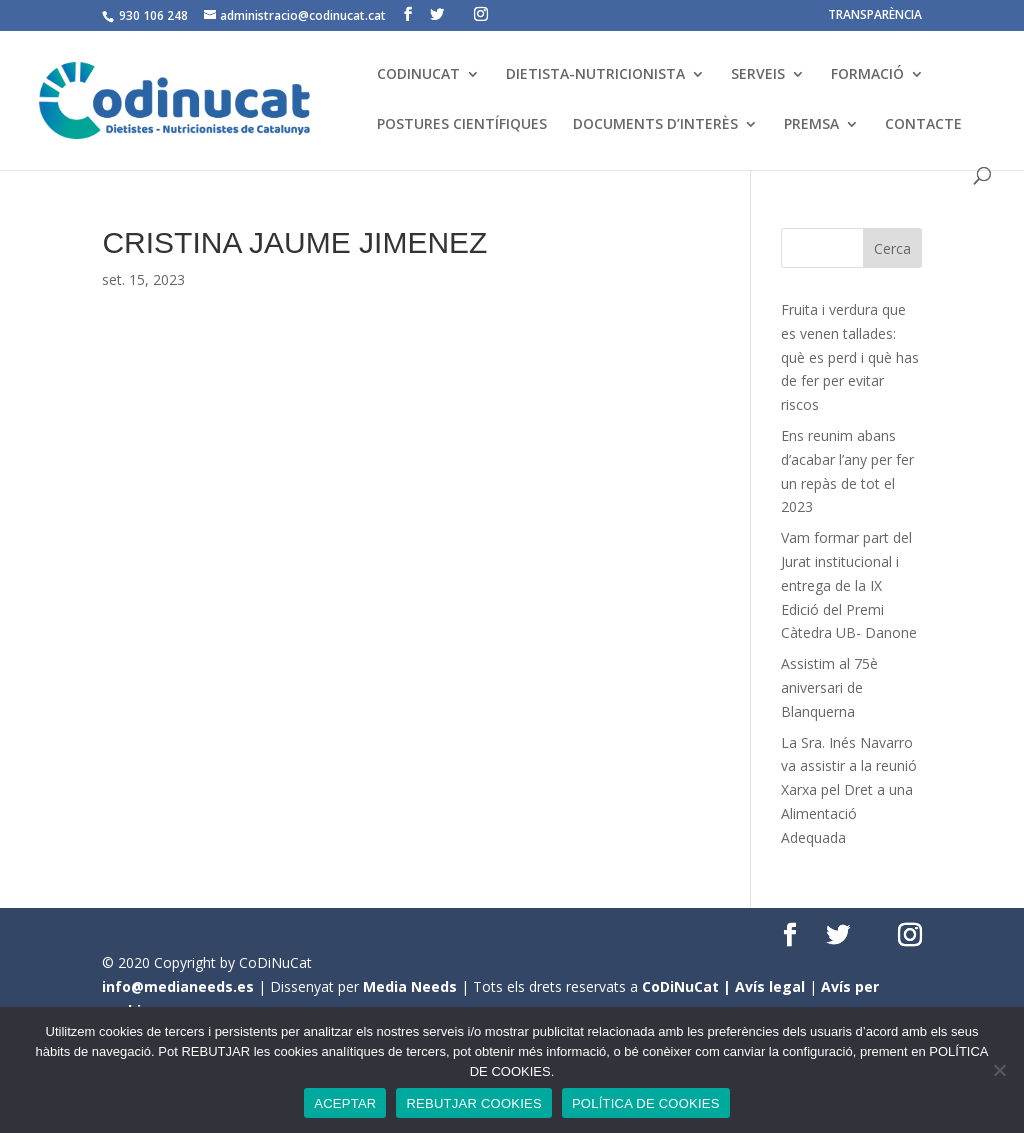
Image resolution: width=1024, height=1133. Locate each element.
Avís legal (770, 986)
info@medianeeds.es (178, 986)
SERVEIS (758, 75)
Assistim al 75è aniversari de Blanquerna (829, 687)
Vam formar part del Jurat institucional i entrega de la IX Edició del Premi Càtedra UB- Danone (849, 585)
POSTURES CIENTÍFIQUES (462, 125)
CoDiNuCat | (688, 986)
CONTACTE (923, 125)
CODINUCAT (418, 75)
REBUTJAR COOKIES (473, 1103)
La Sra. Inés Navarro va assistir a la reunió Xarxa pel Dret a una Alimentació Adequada (849, 790)
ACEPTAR (345, 1103)
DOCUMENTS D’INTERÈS (655, 125)
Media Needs (410, 986)
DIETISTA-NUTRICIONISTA (595, 75)
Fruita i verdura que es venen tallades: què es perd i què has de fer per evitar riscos (850, 357)
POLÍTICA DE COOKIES (646, 1103)
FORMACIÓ (867, 75)
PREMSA (811, 125)
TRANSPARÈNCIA (875, 16)
